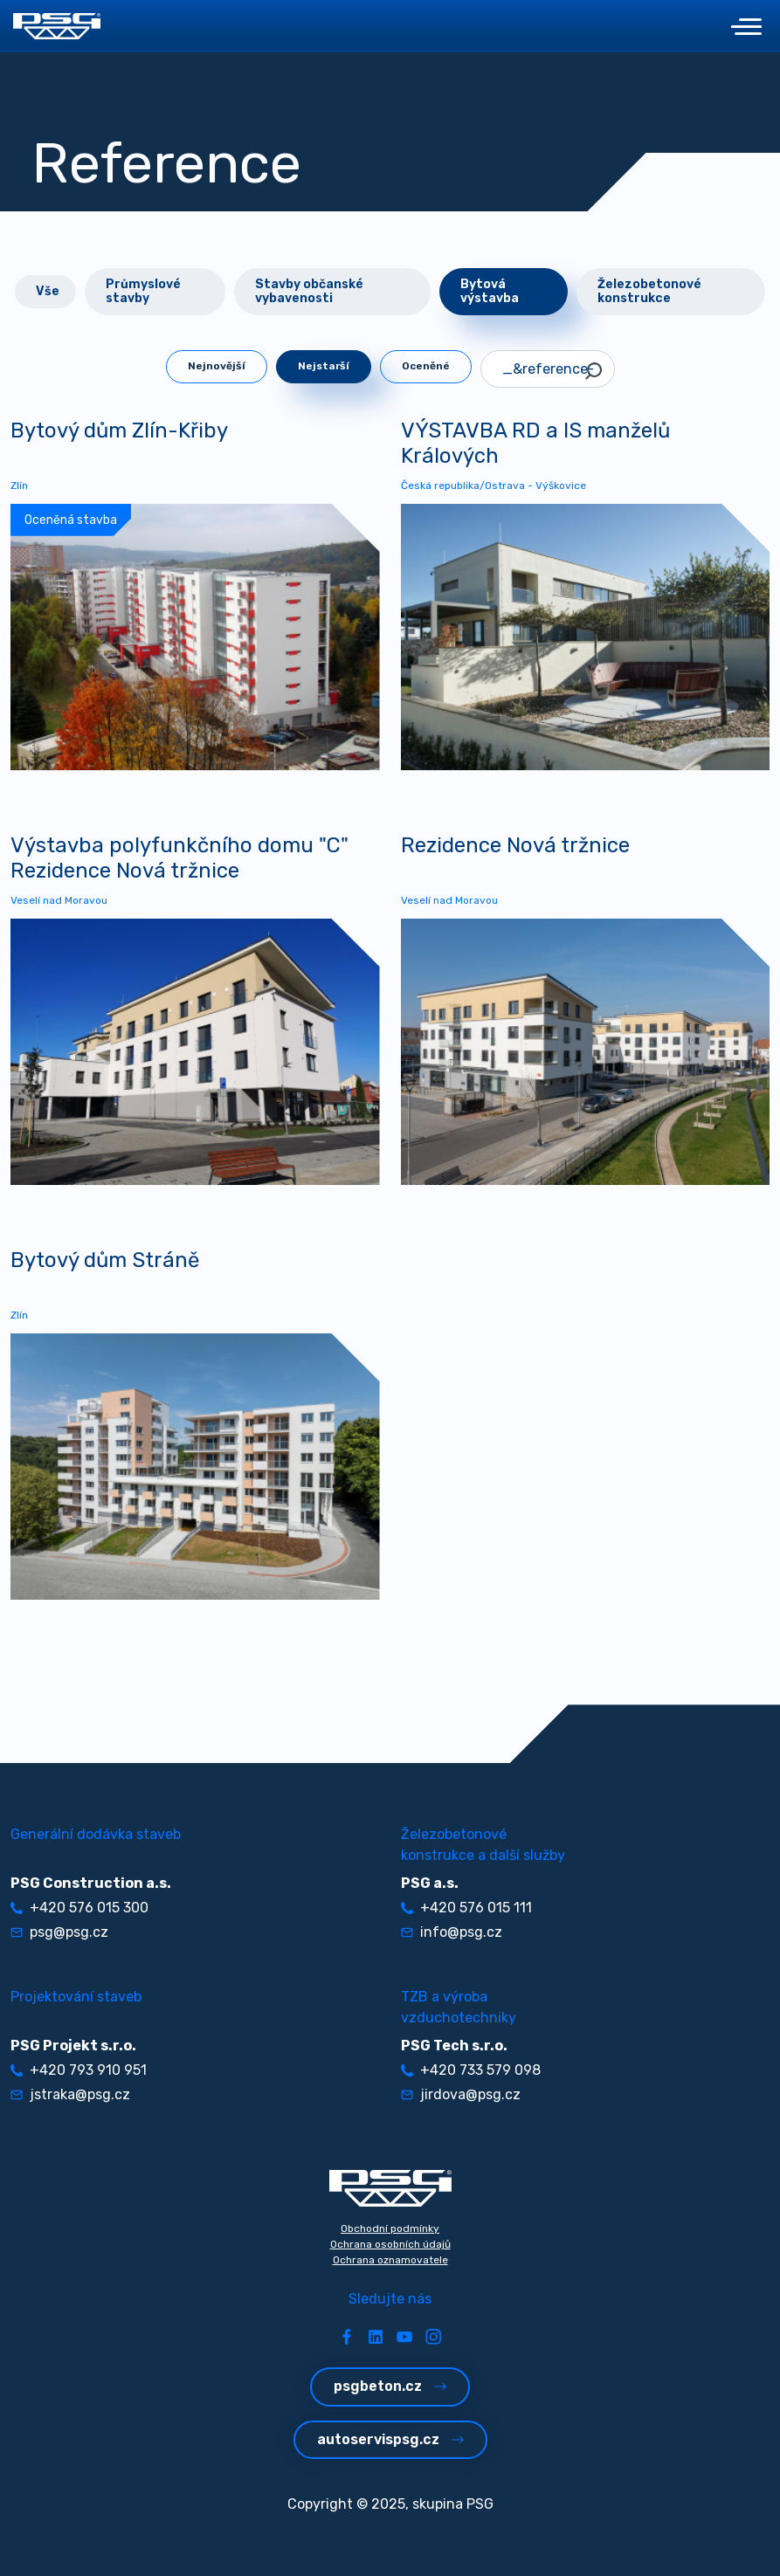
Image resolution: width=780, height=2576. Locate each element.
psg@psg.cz (59, 1932)
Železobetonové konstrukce (649, 291)
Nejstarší (323, 366)
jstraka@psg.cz (70, 2094)
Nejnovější (216, 366)
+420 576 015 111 (466, 1907)
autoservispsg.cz (390, 2439)
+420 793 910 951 (78, 2070)
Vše (47, 291)
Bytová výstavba (489, 291)
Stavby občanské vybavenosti (309, 291)
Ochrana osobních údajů (390, 2244)
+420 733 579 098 (471, 2070)
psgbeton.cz (390, 2386)
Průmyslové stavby (143, 291)
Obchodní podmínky (390, 2228)
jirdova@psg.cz (461, 2094)
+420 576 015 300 (79, 1907)
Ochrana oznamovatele (390, 2260)
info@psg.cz (451, 1932)
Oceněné (426, 366)
